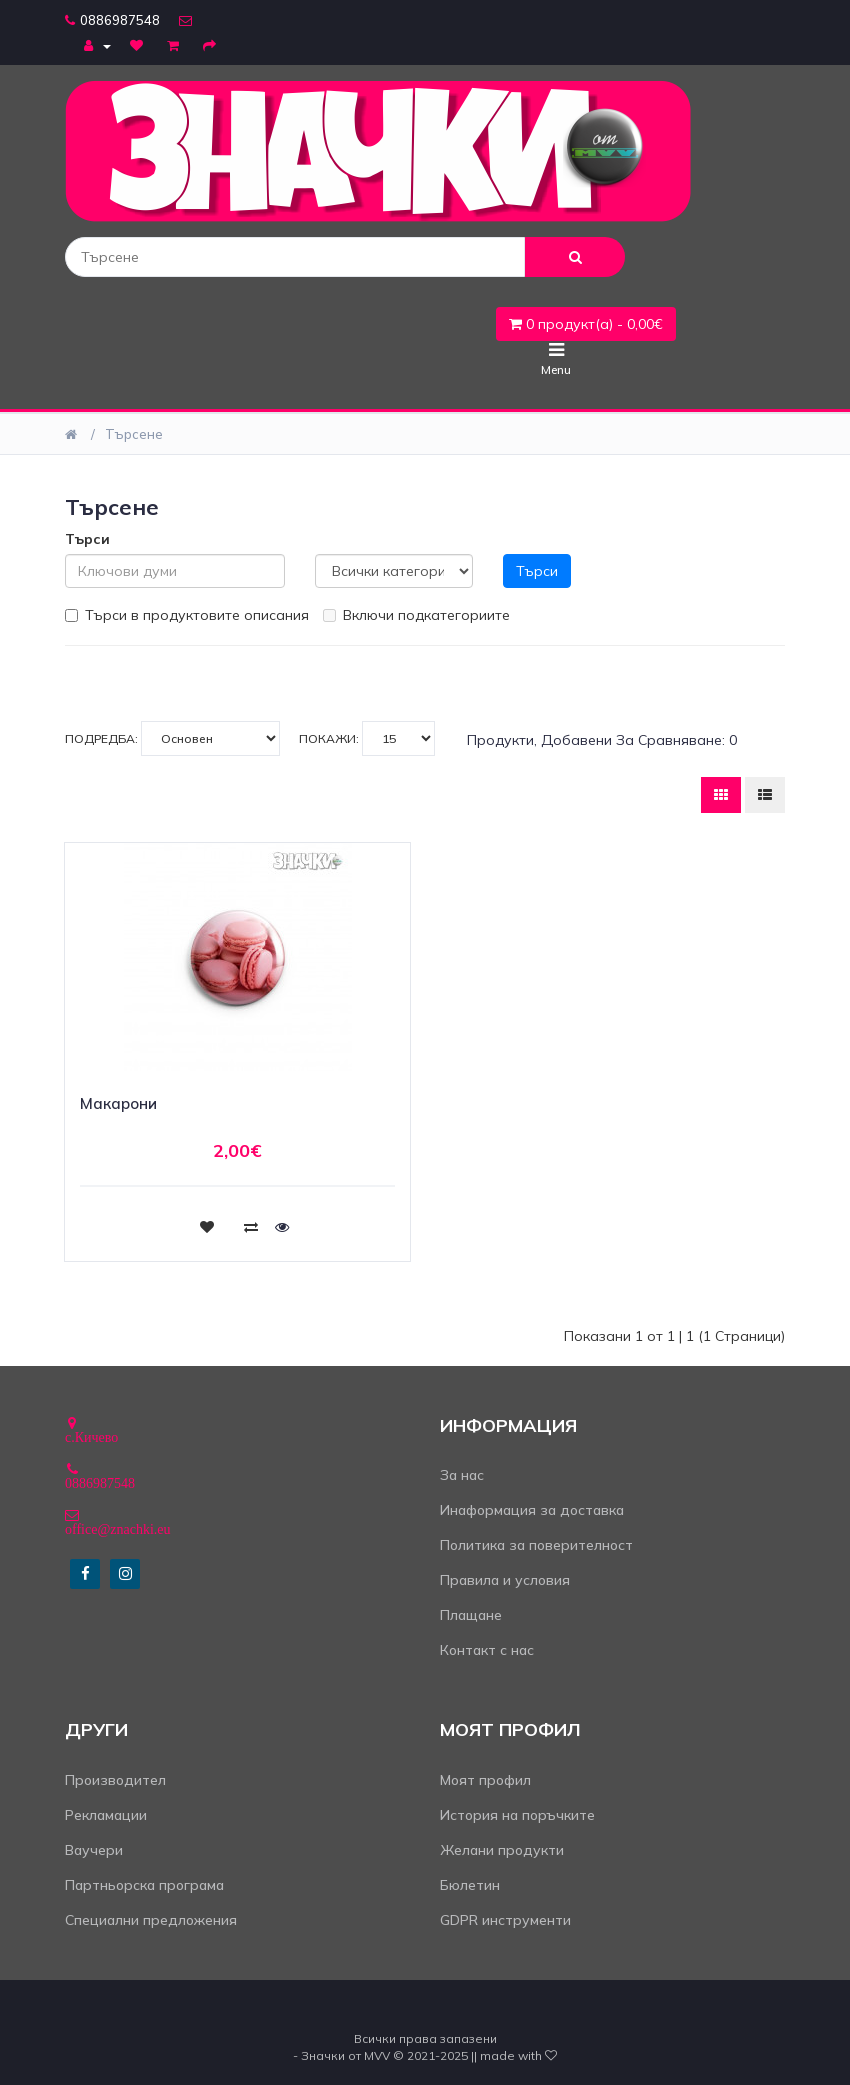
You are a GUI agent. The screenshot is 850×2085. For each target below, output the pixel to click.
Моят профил (485, 1780)
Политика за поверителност (536, 1545)
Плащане (471, 1615)
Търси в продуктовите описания (187, 615)
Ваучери (94, 1850)
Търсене (134, 434)
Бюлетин (470, 1885)
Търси (87, 539)
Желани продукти (502, 1850)
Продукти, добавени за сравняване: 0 (602, 740)
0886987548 (112, 20)
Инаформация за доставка (532, 1510)
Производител (115, 1780)
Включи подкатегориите (416, 615)
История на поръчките (517, 1815)
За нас (462, 1475)
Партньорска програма (144, 1885)
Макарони (118, 1103)
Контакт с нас (487, 1650)
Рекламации (106, 1815)
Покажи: (367, 738)
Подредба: (172, 738)
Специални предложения (151, 1920)
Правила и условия (505, 1580)
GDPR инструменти (505, 1920)
